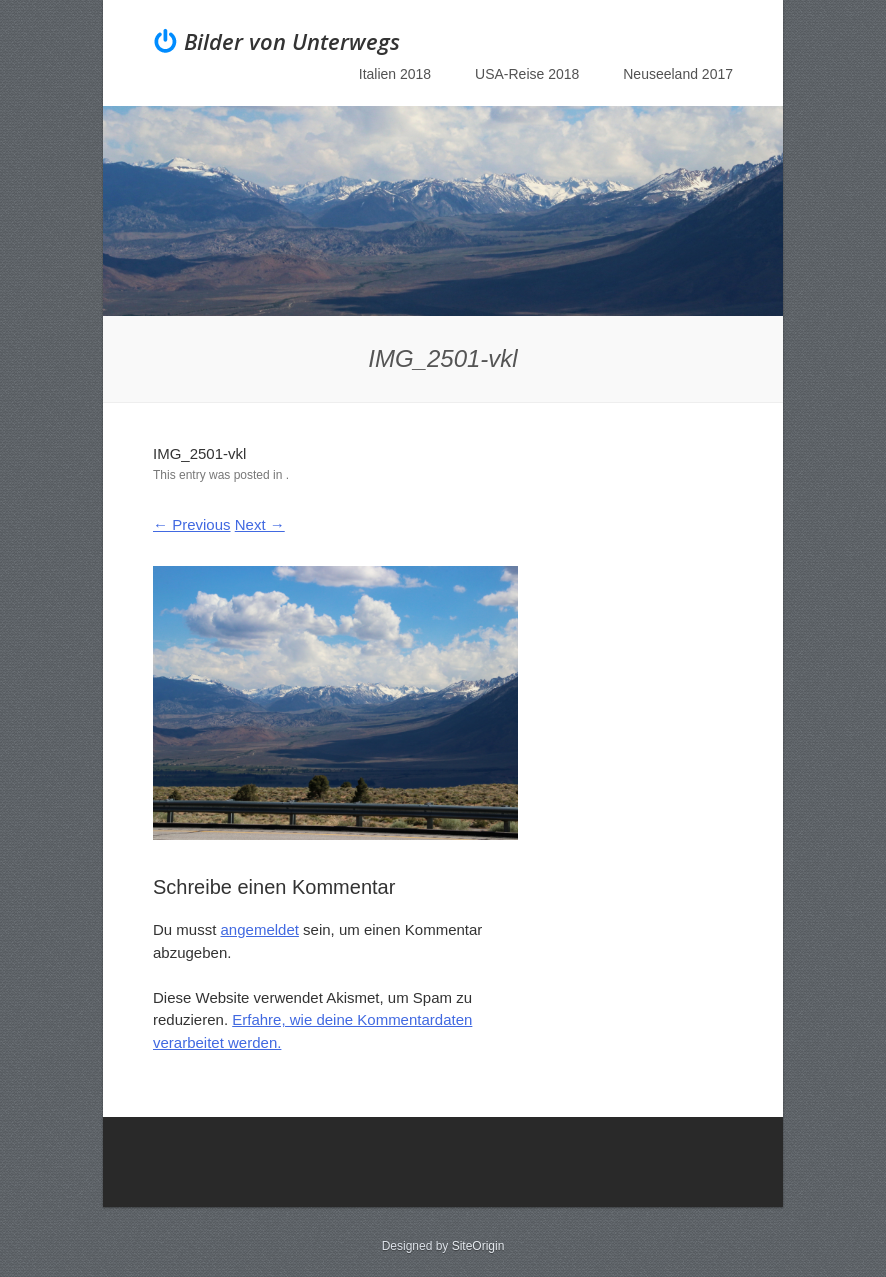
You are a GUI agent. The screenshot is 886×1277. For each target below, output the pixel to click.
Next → (260, 524)
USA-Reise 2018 (527, 74)
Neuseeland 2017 (678, 74)
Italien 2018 (395, 74)
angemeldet (260, 929)
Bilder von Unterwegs (292, 41)
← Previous (192, 524)
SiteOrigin (478, 1246)
